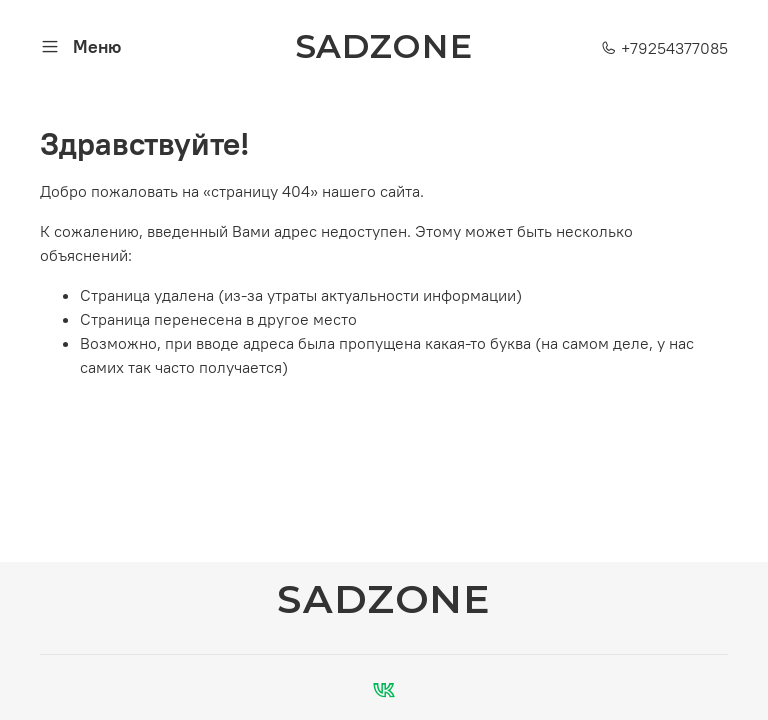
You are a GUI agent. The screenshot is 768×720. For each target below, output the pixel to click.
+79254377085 (664, 48)
